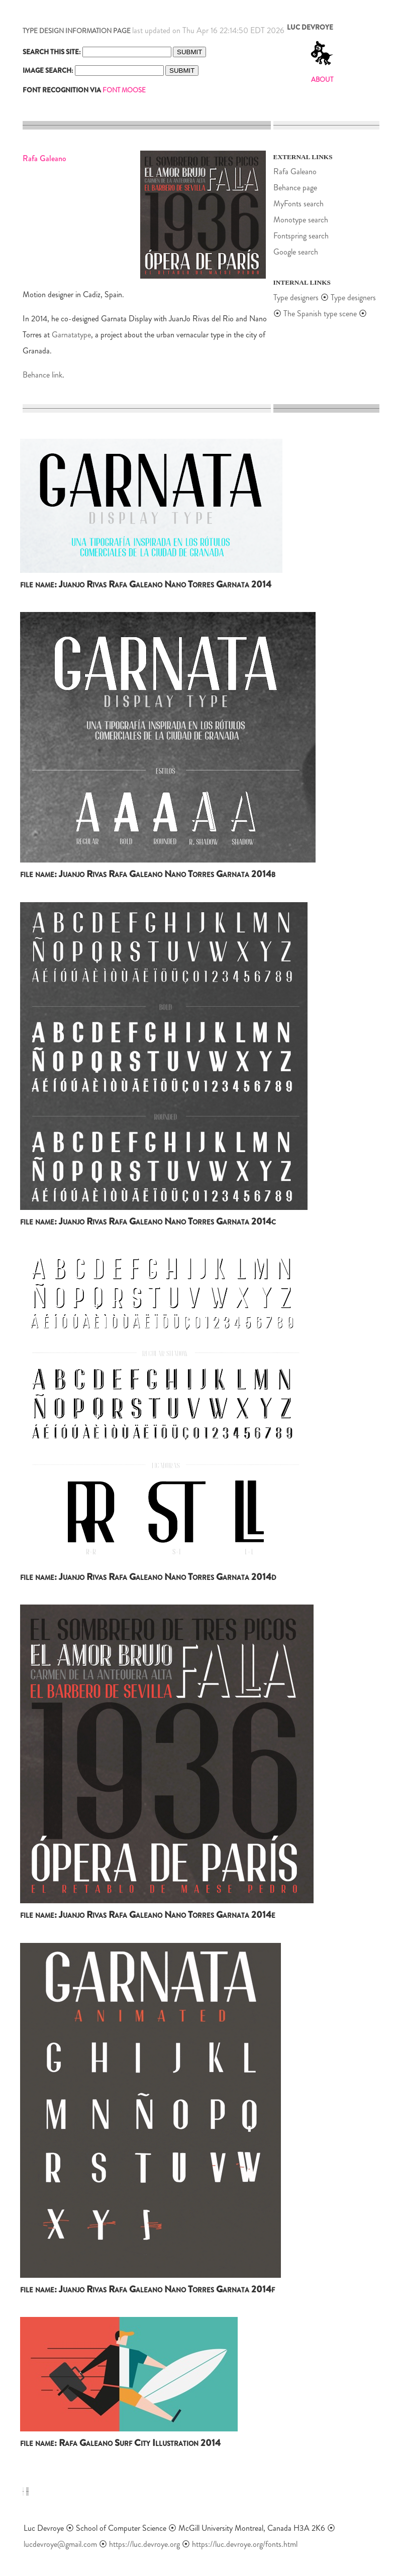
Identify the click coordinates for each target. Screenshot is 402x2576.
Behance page (295, 187)
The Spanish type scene (320, 313)
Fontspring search (301, 235)
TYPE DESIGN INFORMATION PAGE (77, 31)
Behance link (42, 375)
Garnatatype (71, 334)
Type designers (296, 297)
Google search (295, 252)
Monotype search (300, 219)
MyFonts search (298, 203)
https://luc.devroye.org (144, 2544)
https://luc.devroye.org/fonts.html (244, 2544)
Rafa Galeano (295, 171)
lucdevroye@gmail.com (60, 2544)
